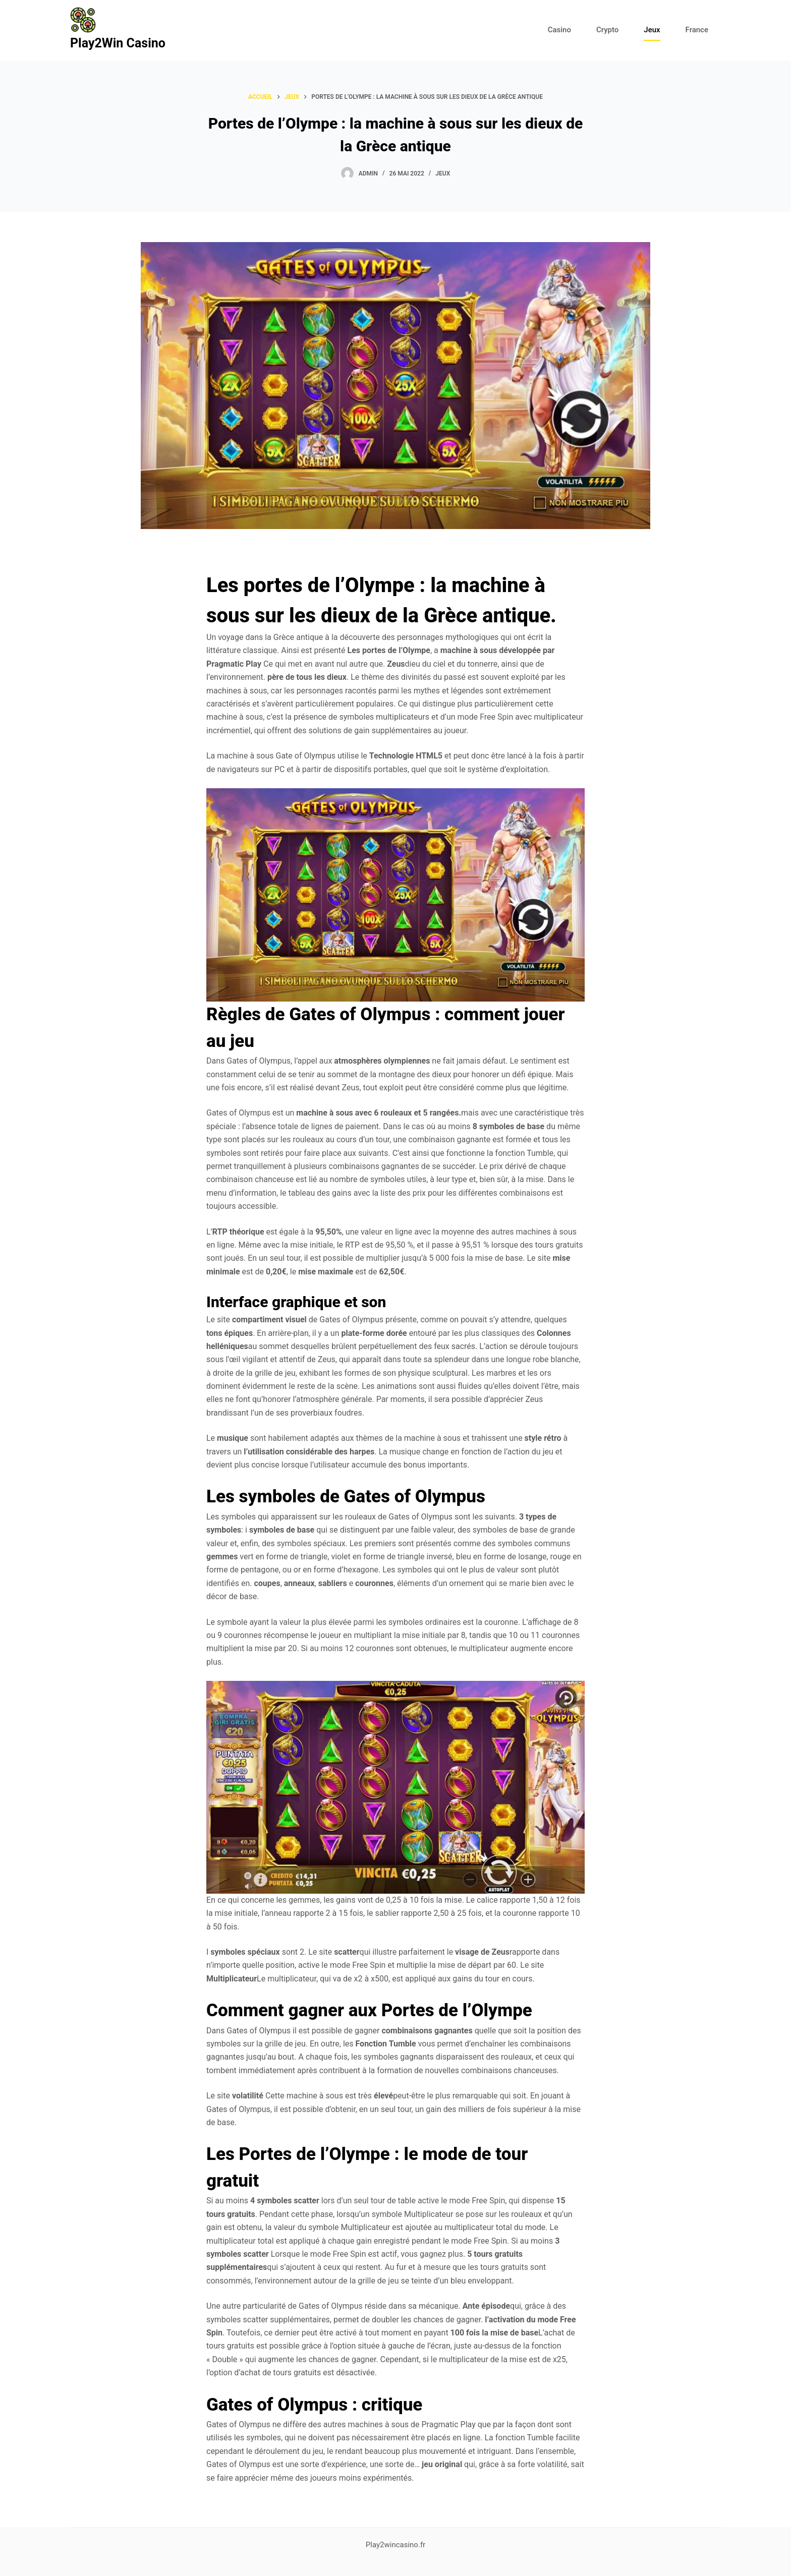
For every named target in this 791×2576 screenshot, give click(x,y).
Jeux (652, 29)
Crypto (607, 29)
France (697, 29)
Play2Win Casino (117, 43)
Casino (559, 29)
